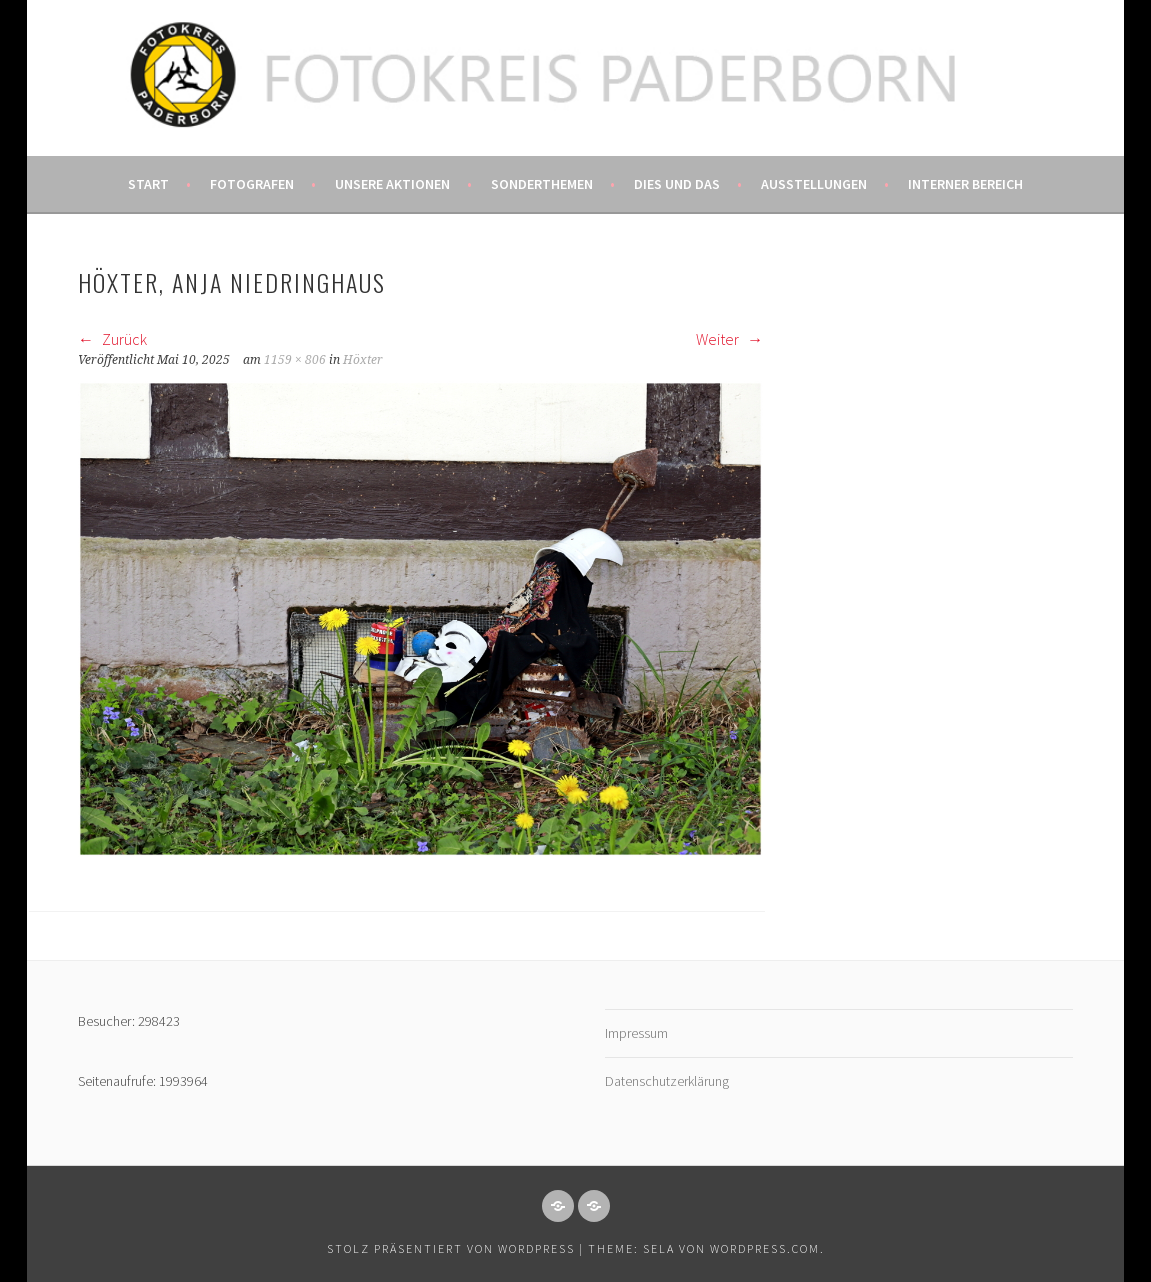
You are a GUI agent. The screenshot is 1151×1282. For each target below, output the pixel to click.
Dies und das (677, 184)
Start (148, 184)
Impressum (636, 1033)
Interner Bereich (965, 184)
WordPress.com (765, 1248)
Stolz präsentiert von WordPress (451, 1248)
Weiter (729, 339)
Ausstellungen (814, 184)
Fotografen (252, 184)
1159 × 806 (295, 360)
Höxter (363, 360)
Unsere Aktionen (392, 184)
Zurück (112, 339)
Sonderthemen (542, 184)
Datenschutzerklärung (667, 1081)
